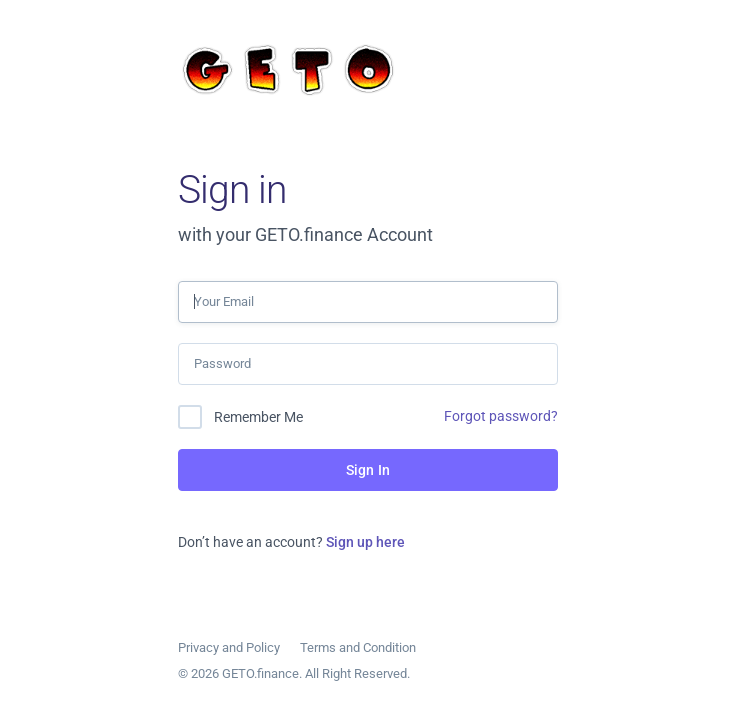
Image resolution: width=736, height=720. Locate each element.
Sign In (368, 470)
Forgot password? (501, 416)
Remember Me (258, 417)
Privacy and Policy (229, 647)
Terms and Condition (358, 647)
